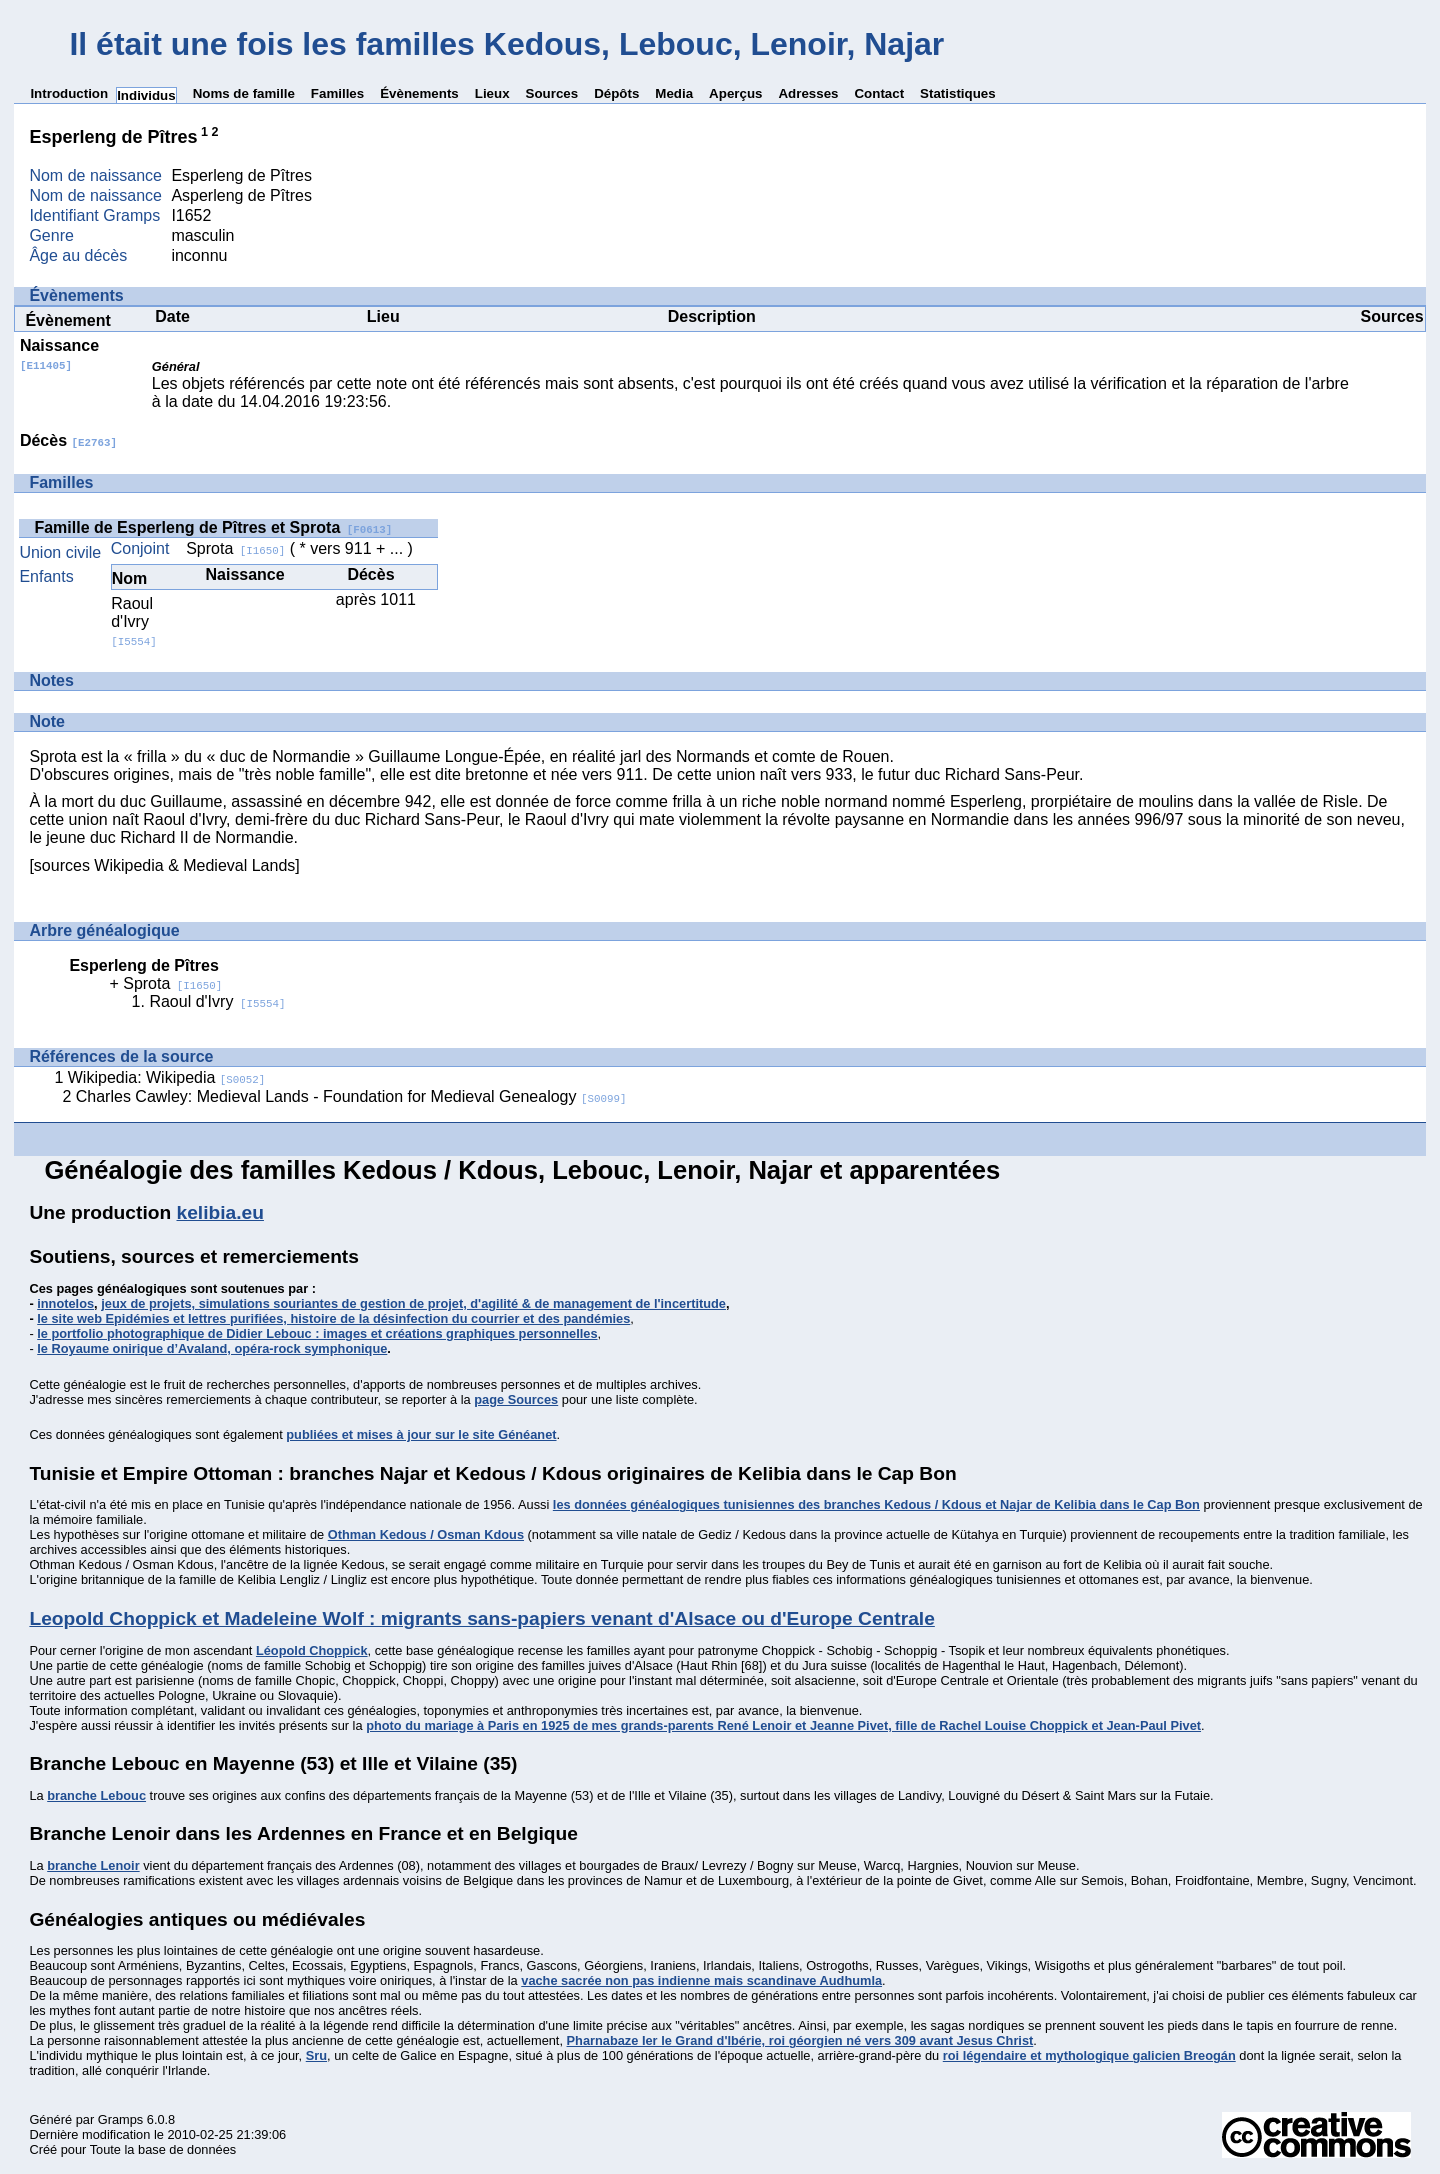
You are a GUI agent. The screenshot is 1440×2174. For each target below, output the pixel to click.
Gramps (121, 2119)
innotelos (65, 1303)
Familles (337, 93)
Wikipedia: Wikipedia (167, 1077)
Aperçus (735, 93)
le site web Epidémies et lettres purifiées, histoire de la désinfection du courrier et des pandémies (333, 1318)
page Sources (516, 1399)
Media (674, 93)
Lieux (492, 93)
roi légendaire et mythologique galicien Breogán (1089, 2055)
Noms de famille (244, 93)
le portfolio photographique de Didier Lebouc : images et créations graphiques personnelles (317, 1333)
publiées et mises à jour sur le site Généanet (421, 1434)
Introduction (69, 93)
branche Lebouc (96, 1795)
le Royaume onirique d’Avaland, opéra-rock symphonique (212, 1348)
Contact (879, 93)
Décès (68, 440)
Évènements (419, 93)
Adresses (808, 93)
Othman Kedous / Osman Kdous (426, 1534)
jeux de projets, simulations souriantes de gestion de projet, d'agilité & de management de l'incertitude (413, 1303)
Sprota (235, 548)
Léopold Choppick (312, 1650)
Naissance (59, 354)
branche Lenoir (93, 1865)
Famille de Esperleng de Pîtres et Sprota (213, 527)
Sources (552, 93)
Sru (316, 2055)
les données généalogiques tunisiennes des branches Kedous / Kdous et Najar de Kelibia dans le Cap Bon (876, 1504)
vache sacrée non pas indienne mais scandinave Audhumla (701, 1980)
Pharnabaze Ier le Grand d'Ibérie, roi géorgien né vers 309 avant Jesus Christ (800, 2040)
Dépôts (616, 93)
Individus (146, 95)
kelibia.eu (220, 1212)
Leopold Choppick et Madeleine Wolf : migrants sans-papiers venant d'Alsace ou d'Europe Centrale (481, 1618)
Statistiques (958, 93)
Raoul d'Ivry (133, 621)
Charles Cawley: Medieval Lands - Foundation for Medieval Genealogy (351, 1096)
